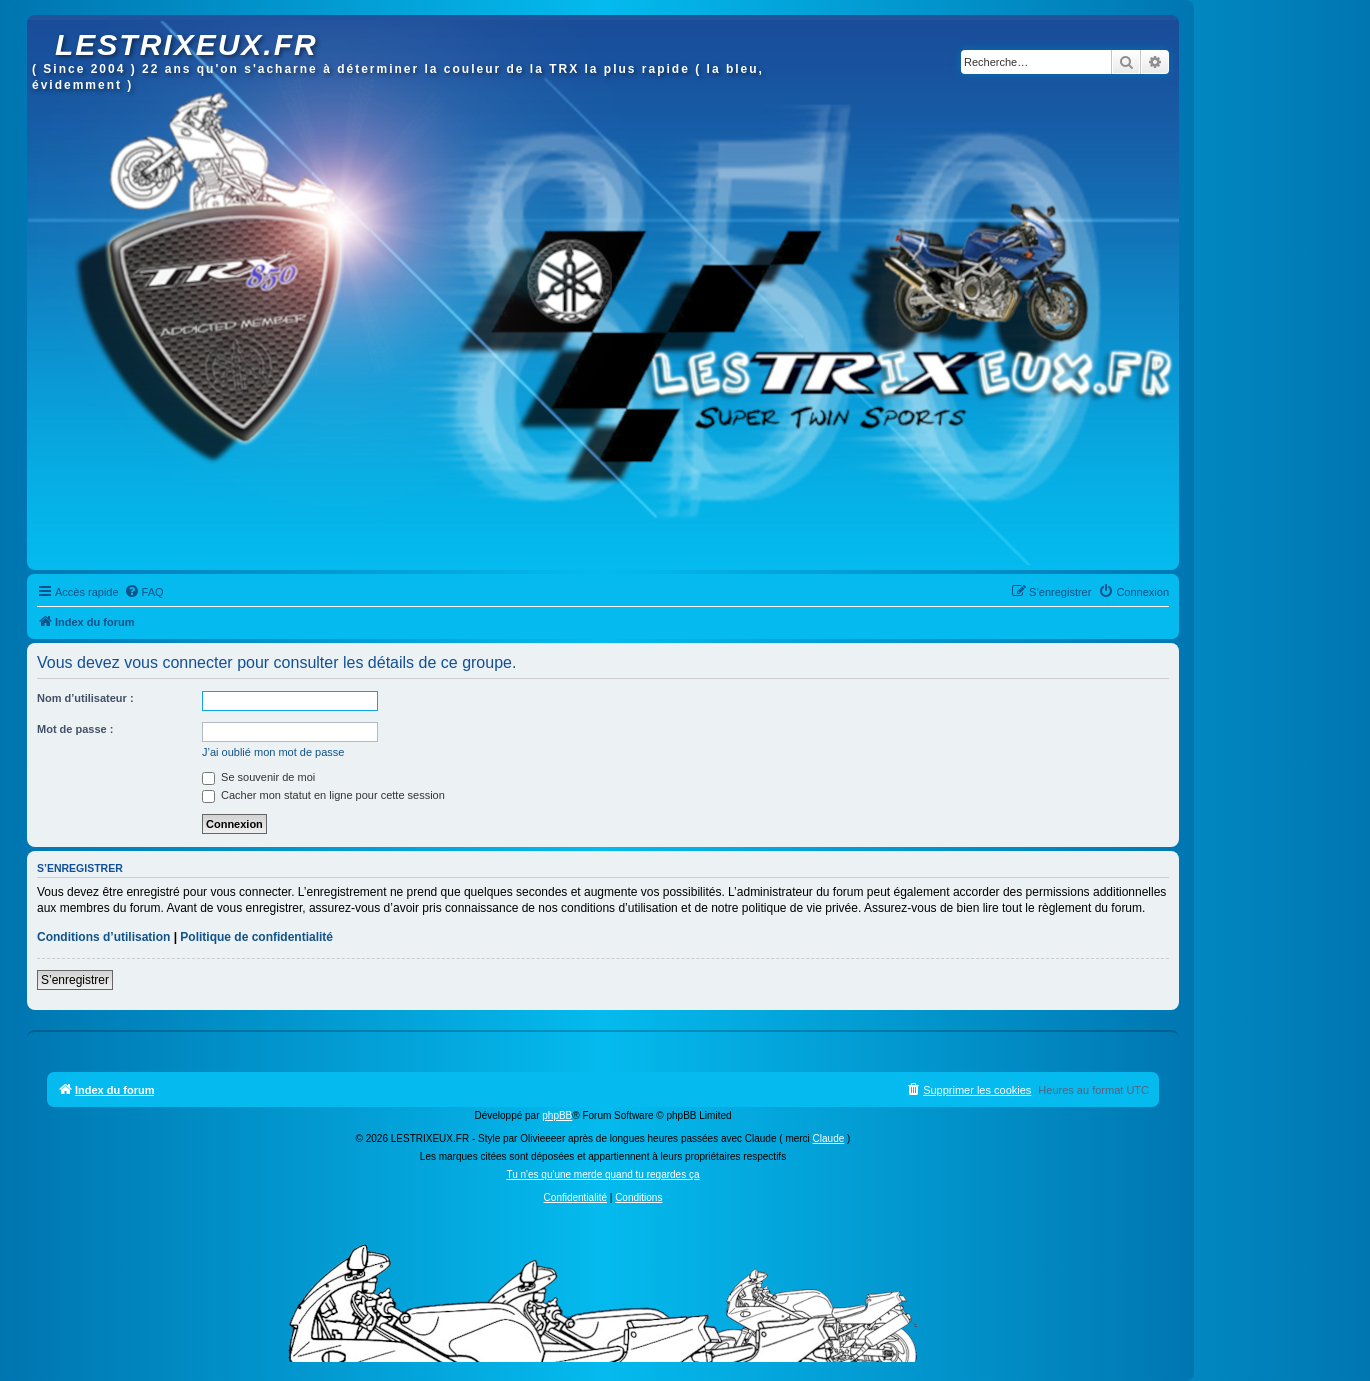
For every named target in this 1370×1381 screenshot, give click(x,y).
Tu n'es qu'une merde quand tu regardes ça (602, 1174)
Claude (829, 1138)
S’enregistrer (75, 980)
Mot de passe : (75, 729)
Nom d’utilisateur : (85, 698)
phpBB (557, 1115)
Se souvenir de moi (258, 777)
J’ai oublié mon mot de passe (273, 752)
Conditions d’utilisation (103, 937)
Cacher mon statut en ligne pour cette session (323, 795)
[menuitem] (144, 592)
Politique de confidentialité (256, 937)
